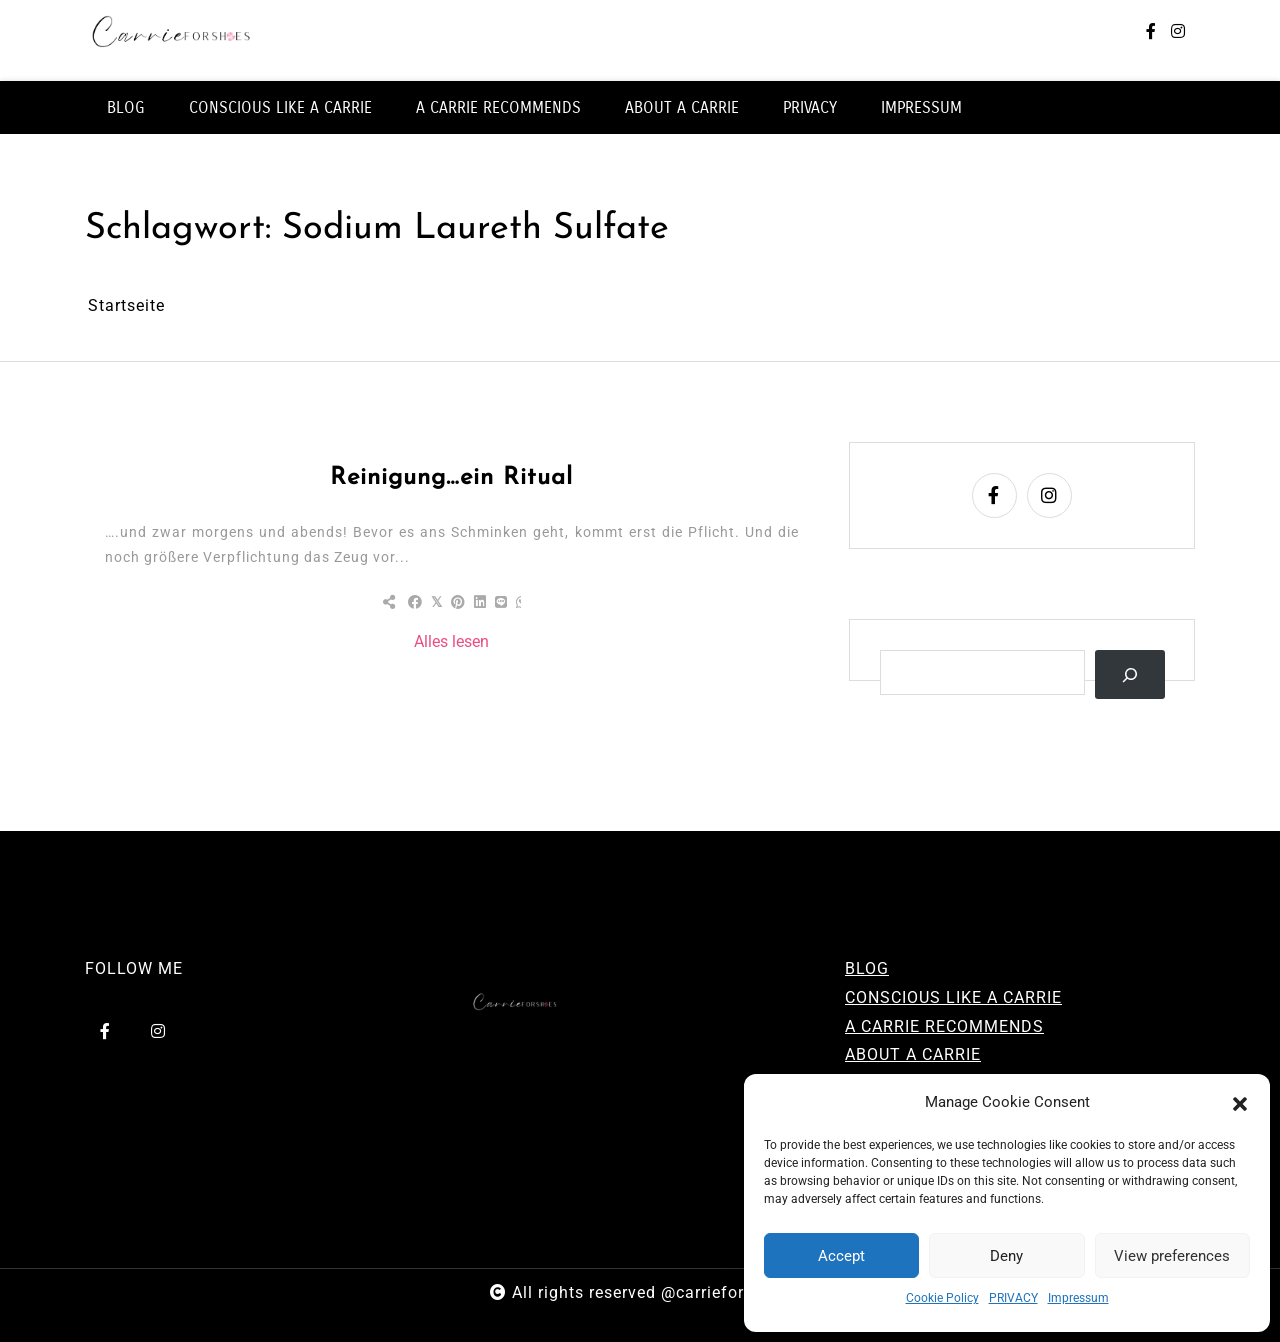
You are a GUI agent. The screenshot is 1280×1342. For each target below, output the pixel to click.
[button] (1240, 1103)
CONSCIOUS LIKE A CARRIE (280, 107)
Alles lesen (451, 641)
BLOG (126, 107)
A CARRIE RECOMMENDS (498, 107)
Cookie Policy (942, 1298)
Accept (841, 1256)
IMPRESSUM (921, 107)
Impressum (1078, 1298)
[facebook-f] (1151, 32)
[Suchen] (1130, 674)
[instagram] (1178, 32)
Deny (1006, 1256)
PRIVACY (1013, 1298)
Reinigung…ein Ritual (451, 478)
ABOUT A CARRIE (682, 107)
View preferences (1172, 1256)
